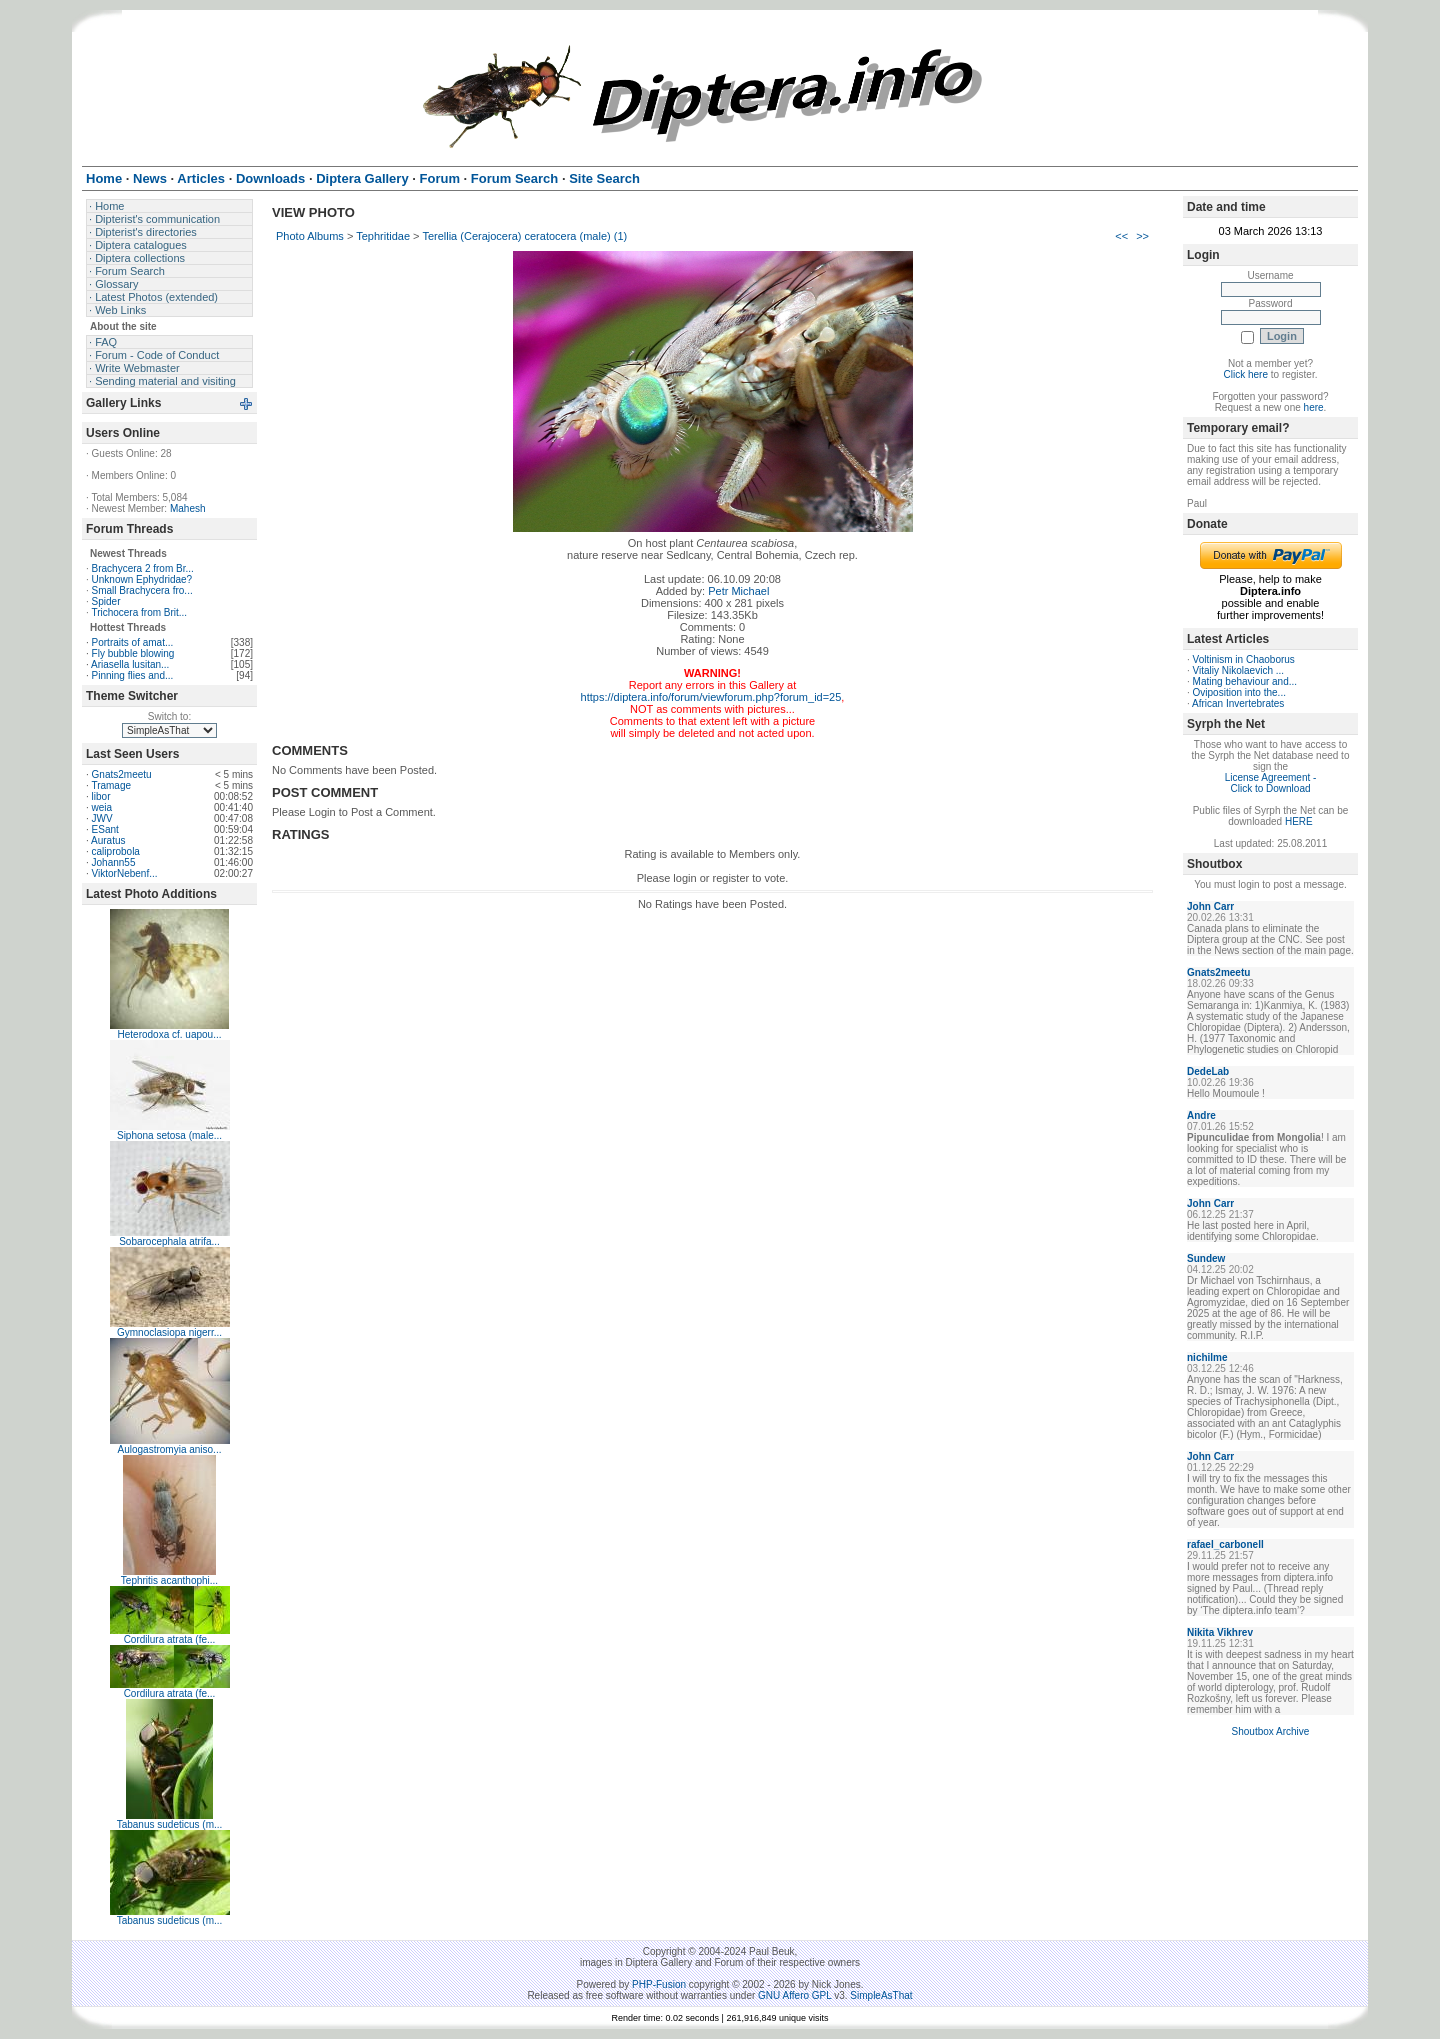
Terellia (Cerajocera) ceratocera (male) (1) (524, 236)
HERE (1299, 821)
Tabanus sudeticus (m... (170, 1824)
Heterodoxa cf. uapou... (170, 1034)
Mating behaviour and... (1245, 681)
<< (1121, 236)
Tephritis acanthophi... (169, 1580)
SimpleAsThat (881, 1995)
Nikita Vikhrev (1220, 1632)
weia (102, 807)
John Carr (1210, 906)
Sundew (1206, 1258)
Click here (1246, 374)
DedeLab (1208, 1071)
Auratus (108, 840)
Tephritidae (383, 236)
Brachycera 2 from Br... (143, 568)
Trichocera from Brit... (139, 612)
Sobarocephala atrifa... (169, 1241)
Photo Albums (310, 236)
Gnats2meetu (122, 774)
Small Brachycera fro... (142, 590)
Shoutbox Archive (1271, 1731)
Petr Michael (738, 591)
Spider (106, 601)
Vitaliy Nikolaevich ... (1239, 670)
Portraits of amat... (133, 642)
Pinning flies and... (133, 675)
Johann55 (114, 862)
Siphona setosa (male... (169, 1135)
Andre (1201, 1115)
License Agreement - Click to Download (1271, 783)
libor (101, 796)
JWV (102, 818)
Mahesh (188, 508)
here (1314, 407)
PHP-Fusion (659, 1984)
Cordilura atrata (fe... (170, 1639)
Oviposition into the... (1239, 692)
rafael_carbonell (1225, 1544)
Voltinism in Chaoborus (1244, 659)
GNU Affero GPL (794, 1995)
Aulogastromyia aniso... (170, 1449)
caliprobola (116, 851)
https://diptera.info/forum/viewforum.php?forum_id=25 (711, 697)
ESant (105, 829)
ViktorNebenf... (125, 873)
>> (1142, 236)
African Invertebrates (1238, 703)
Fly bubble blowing (133, 653)
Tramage (111, 785)
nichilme (1207, 1357)
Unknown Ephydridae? (142, 579)
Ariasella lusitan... (130, 664)
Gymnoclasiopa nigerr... (169, 1332)
